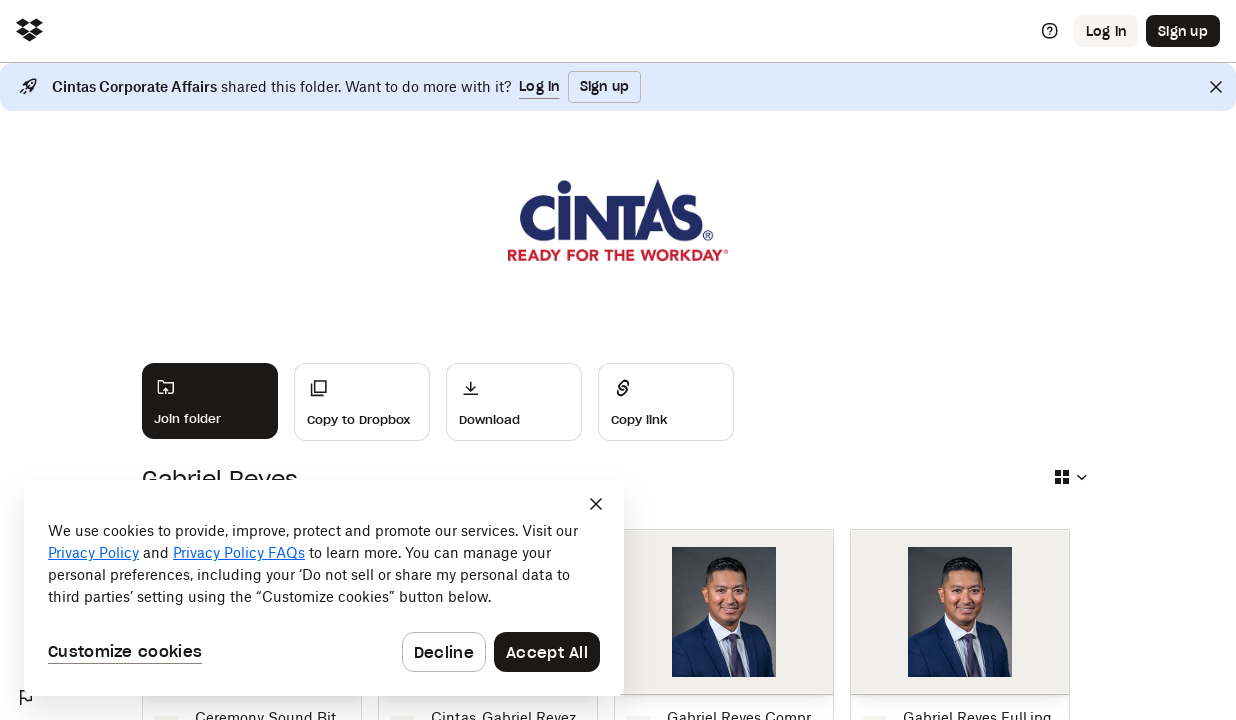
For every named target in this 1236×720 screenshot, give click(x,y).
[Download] (514, 402)
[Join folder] (210, 401)
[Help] (1050, 31)
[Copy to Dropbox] (362, 402)
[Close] (1216, 87)
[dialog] (324, 588)
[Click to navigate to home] (29, 31)
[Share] (666, 402)
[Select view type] (1070, 477)
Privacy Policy (93, 552)
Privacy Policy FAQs (239, 552)
